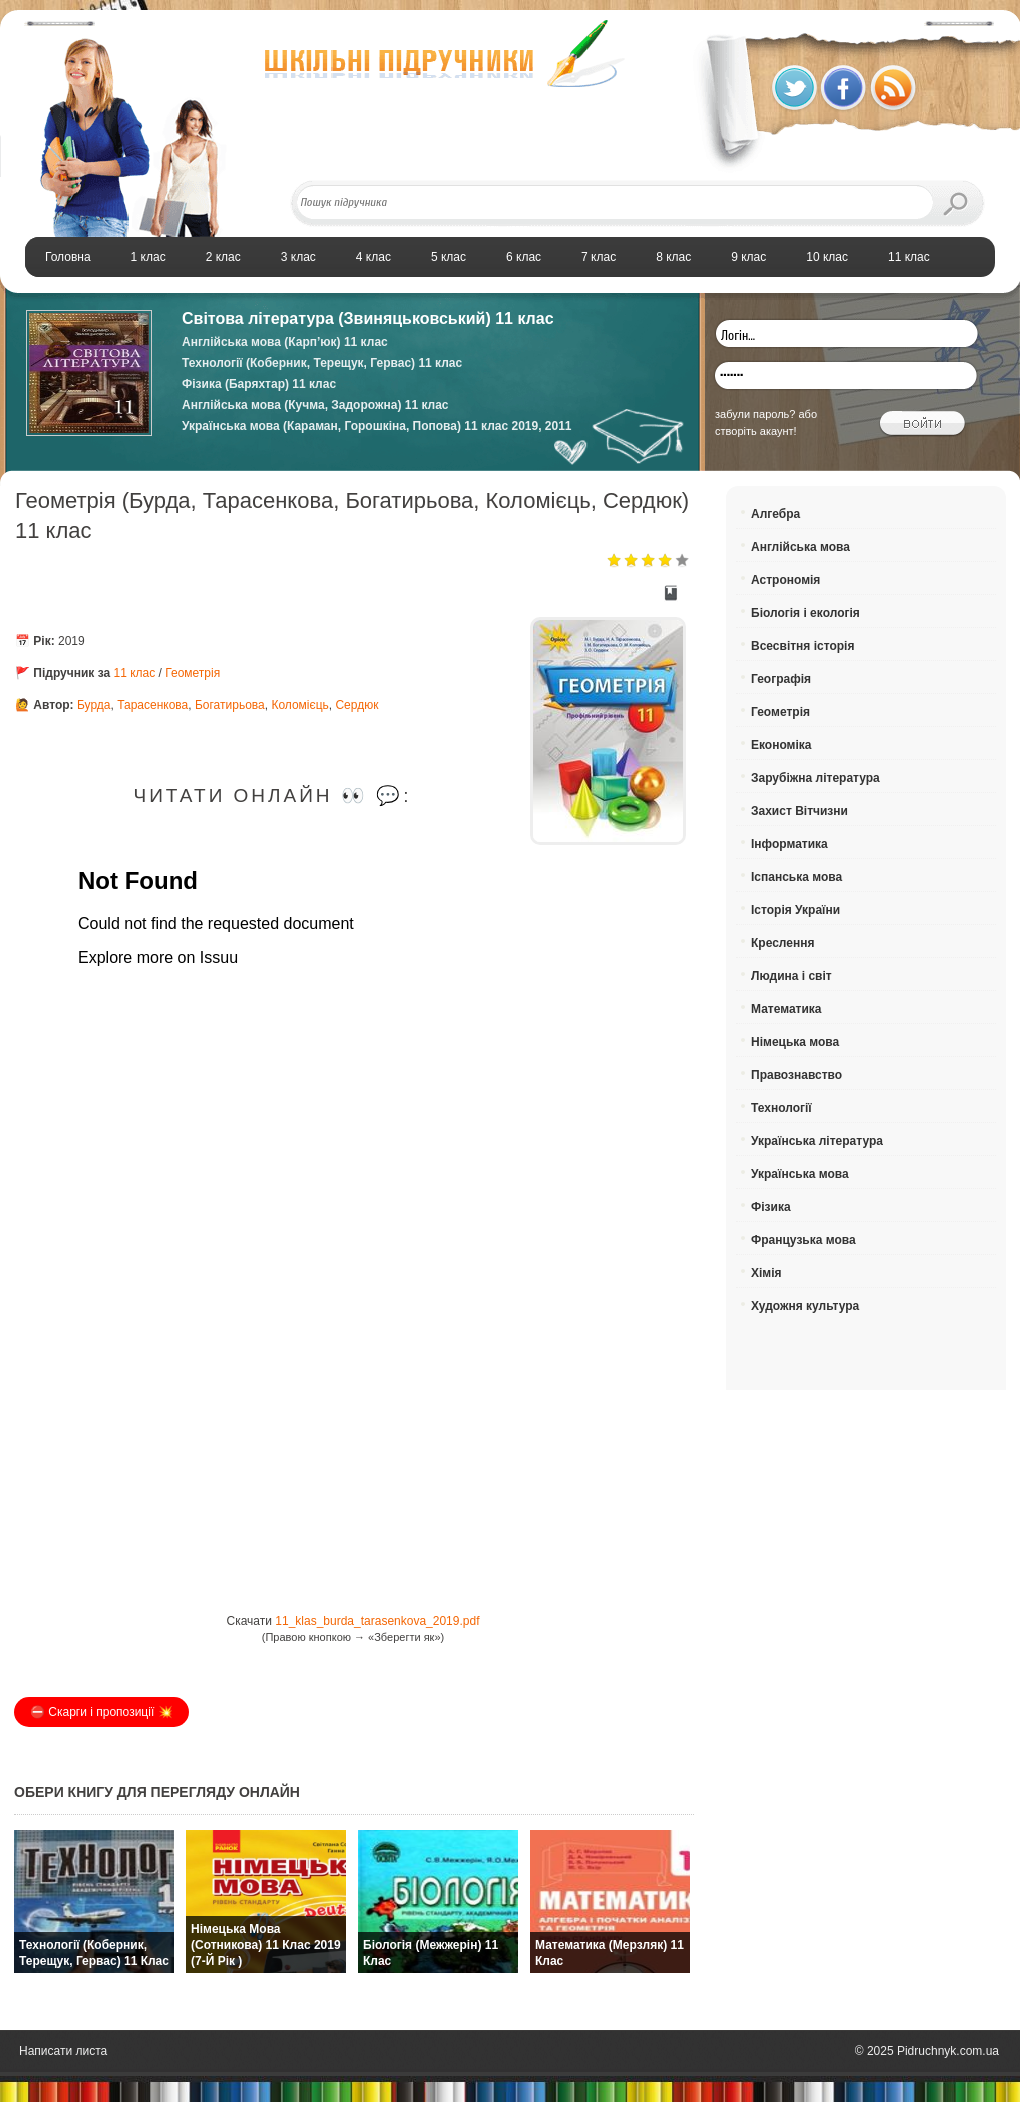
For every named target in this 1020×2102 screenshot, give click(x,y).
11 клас (135, 673)
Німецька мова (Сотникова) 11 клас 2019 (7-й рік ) (266, 1945)
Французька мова (803, 1240)
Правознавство (796, 1075)
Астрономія (785, 580)
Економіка (781, 745)
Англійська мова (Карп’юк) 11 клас (285, 342)
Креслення (782, 943)
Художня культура (805, 1306)
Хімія (766, 1273)
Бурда (94, 705)
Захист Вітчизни (799, 811)
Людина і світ (791, 976)
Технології (781, 1108)
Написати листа (63, 2051)
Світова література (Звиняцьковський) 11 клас (368, 318)
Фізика (771, 1207)
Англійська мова (800, 547)
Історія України (795, 910)
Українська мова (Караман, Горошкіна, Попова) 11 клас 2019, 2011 (377, 426)
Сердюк (356, 705)
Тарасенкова (152, 705)
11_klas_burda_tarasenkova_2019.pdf (377, 1621)
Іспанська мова (796, 877)
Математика (786, 1009)
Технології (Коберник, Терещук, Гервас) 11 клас (322, 363)
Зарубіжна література (815, 778)
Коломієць (299, 705)
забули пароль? (755, 414)
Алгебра (775, 514)
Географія (781, 679)
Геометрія (192, 673)
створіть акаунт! (756, 431)
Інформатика (789, 844)
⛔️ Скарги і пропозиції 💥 (101, 1712)
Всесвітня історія (802, 646)
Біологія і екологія (805, 613)
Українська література (817, 1141)
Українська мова (800, 1174)
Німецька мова (795, 1042)
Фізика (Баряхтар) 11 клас (259, 384)
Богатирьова (230, 705)
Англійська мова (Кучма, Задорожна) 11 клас (315, 405)
